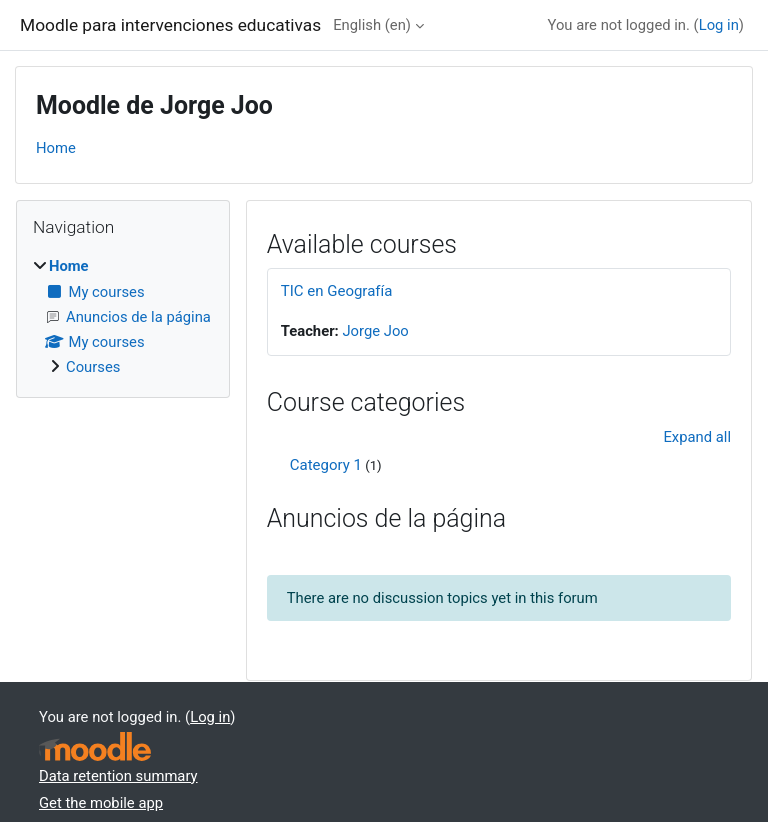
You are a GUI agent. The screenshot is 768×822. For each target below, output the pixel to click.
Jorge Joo (375, 331)
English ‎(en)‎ (372, 25)
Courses (93, 367)
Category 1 (326, 465)
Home (56, 148)
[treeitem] (123, 316)
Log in (719, 25)
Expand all (697, 437)
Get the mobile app (101, 803)
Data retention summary (118, 776)
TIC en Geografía (337, 291)
